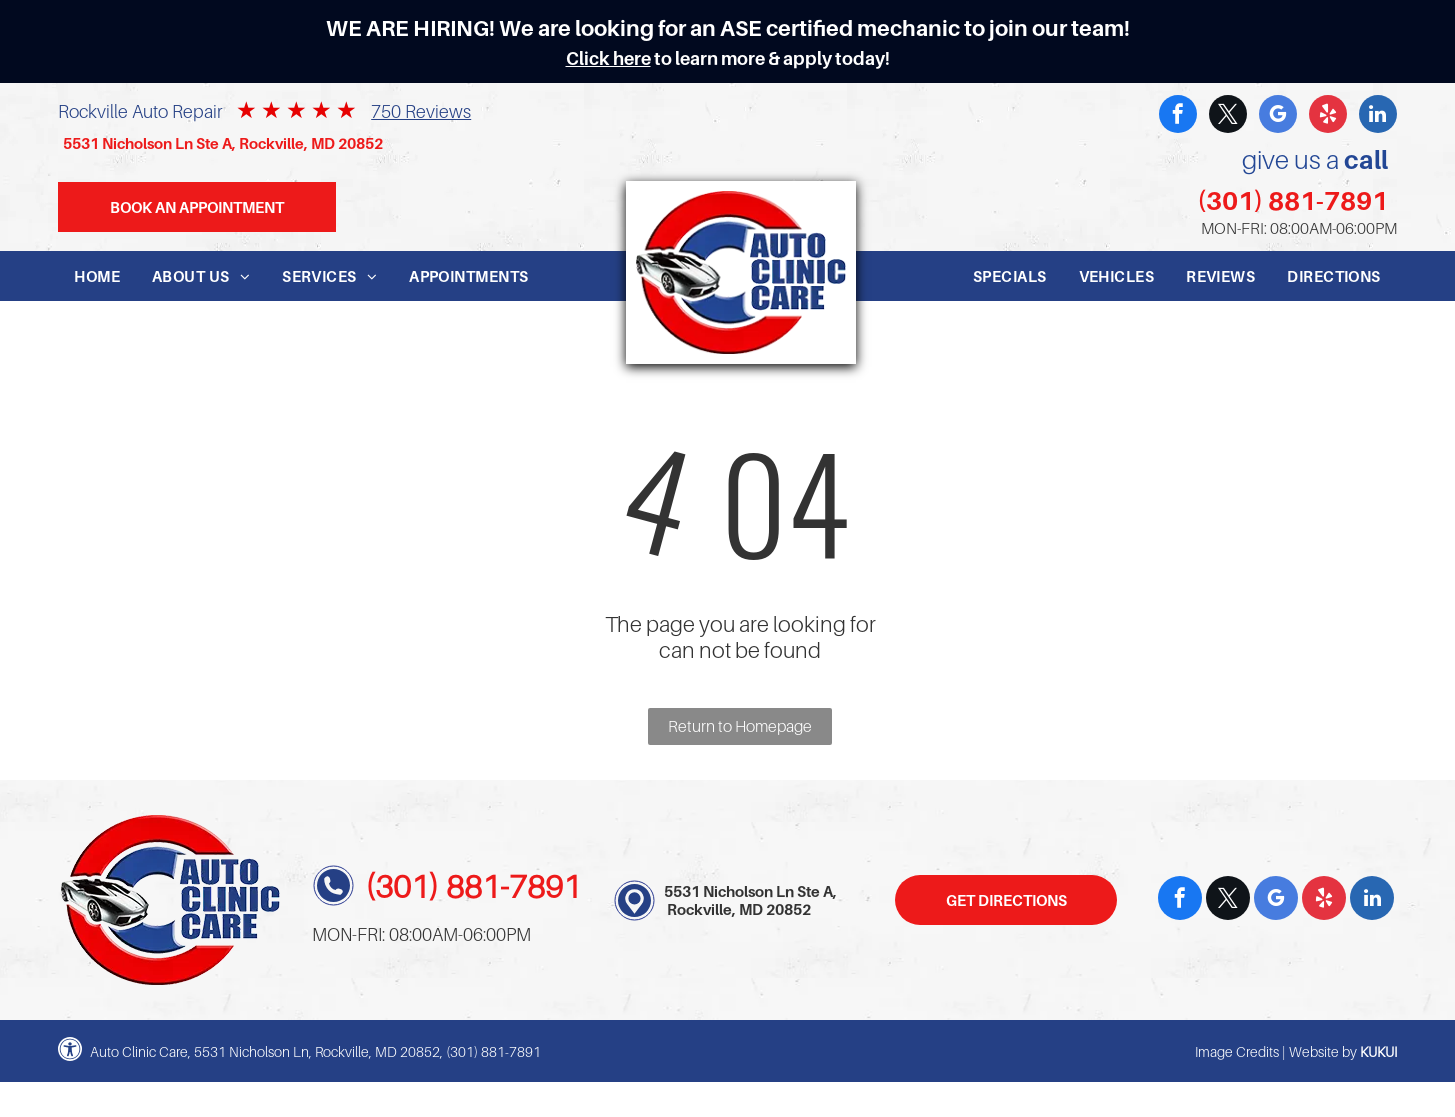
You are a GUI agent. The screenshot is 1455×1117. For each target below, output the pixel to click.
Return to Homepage (740, 726)
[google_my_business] (1278, 116)
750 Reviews (421, 111)
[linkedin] (1378, 116)
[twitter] (1228, 116)
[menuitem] (97, 276)
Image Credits (1237, 1051)
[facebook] (1178, 116)
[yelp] (1328, 116)
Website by (1323, 1051)
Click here (608, 58)
